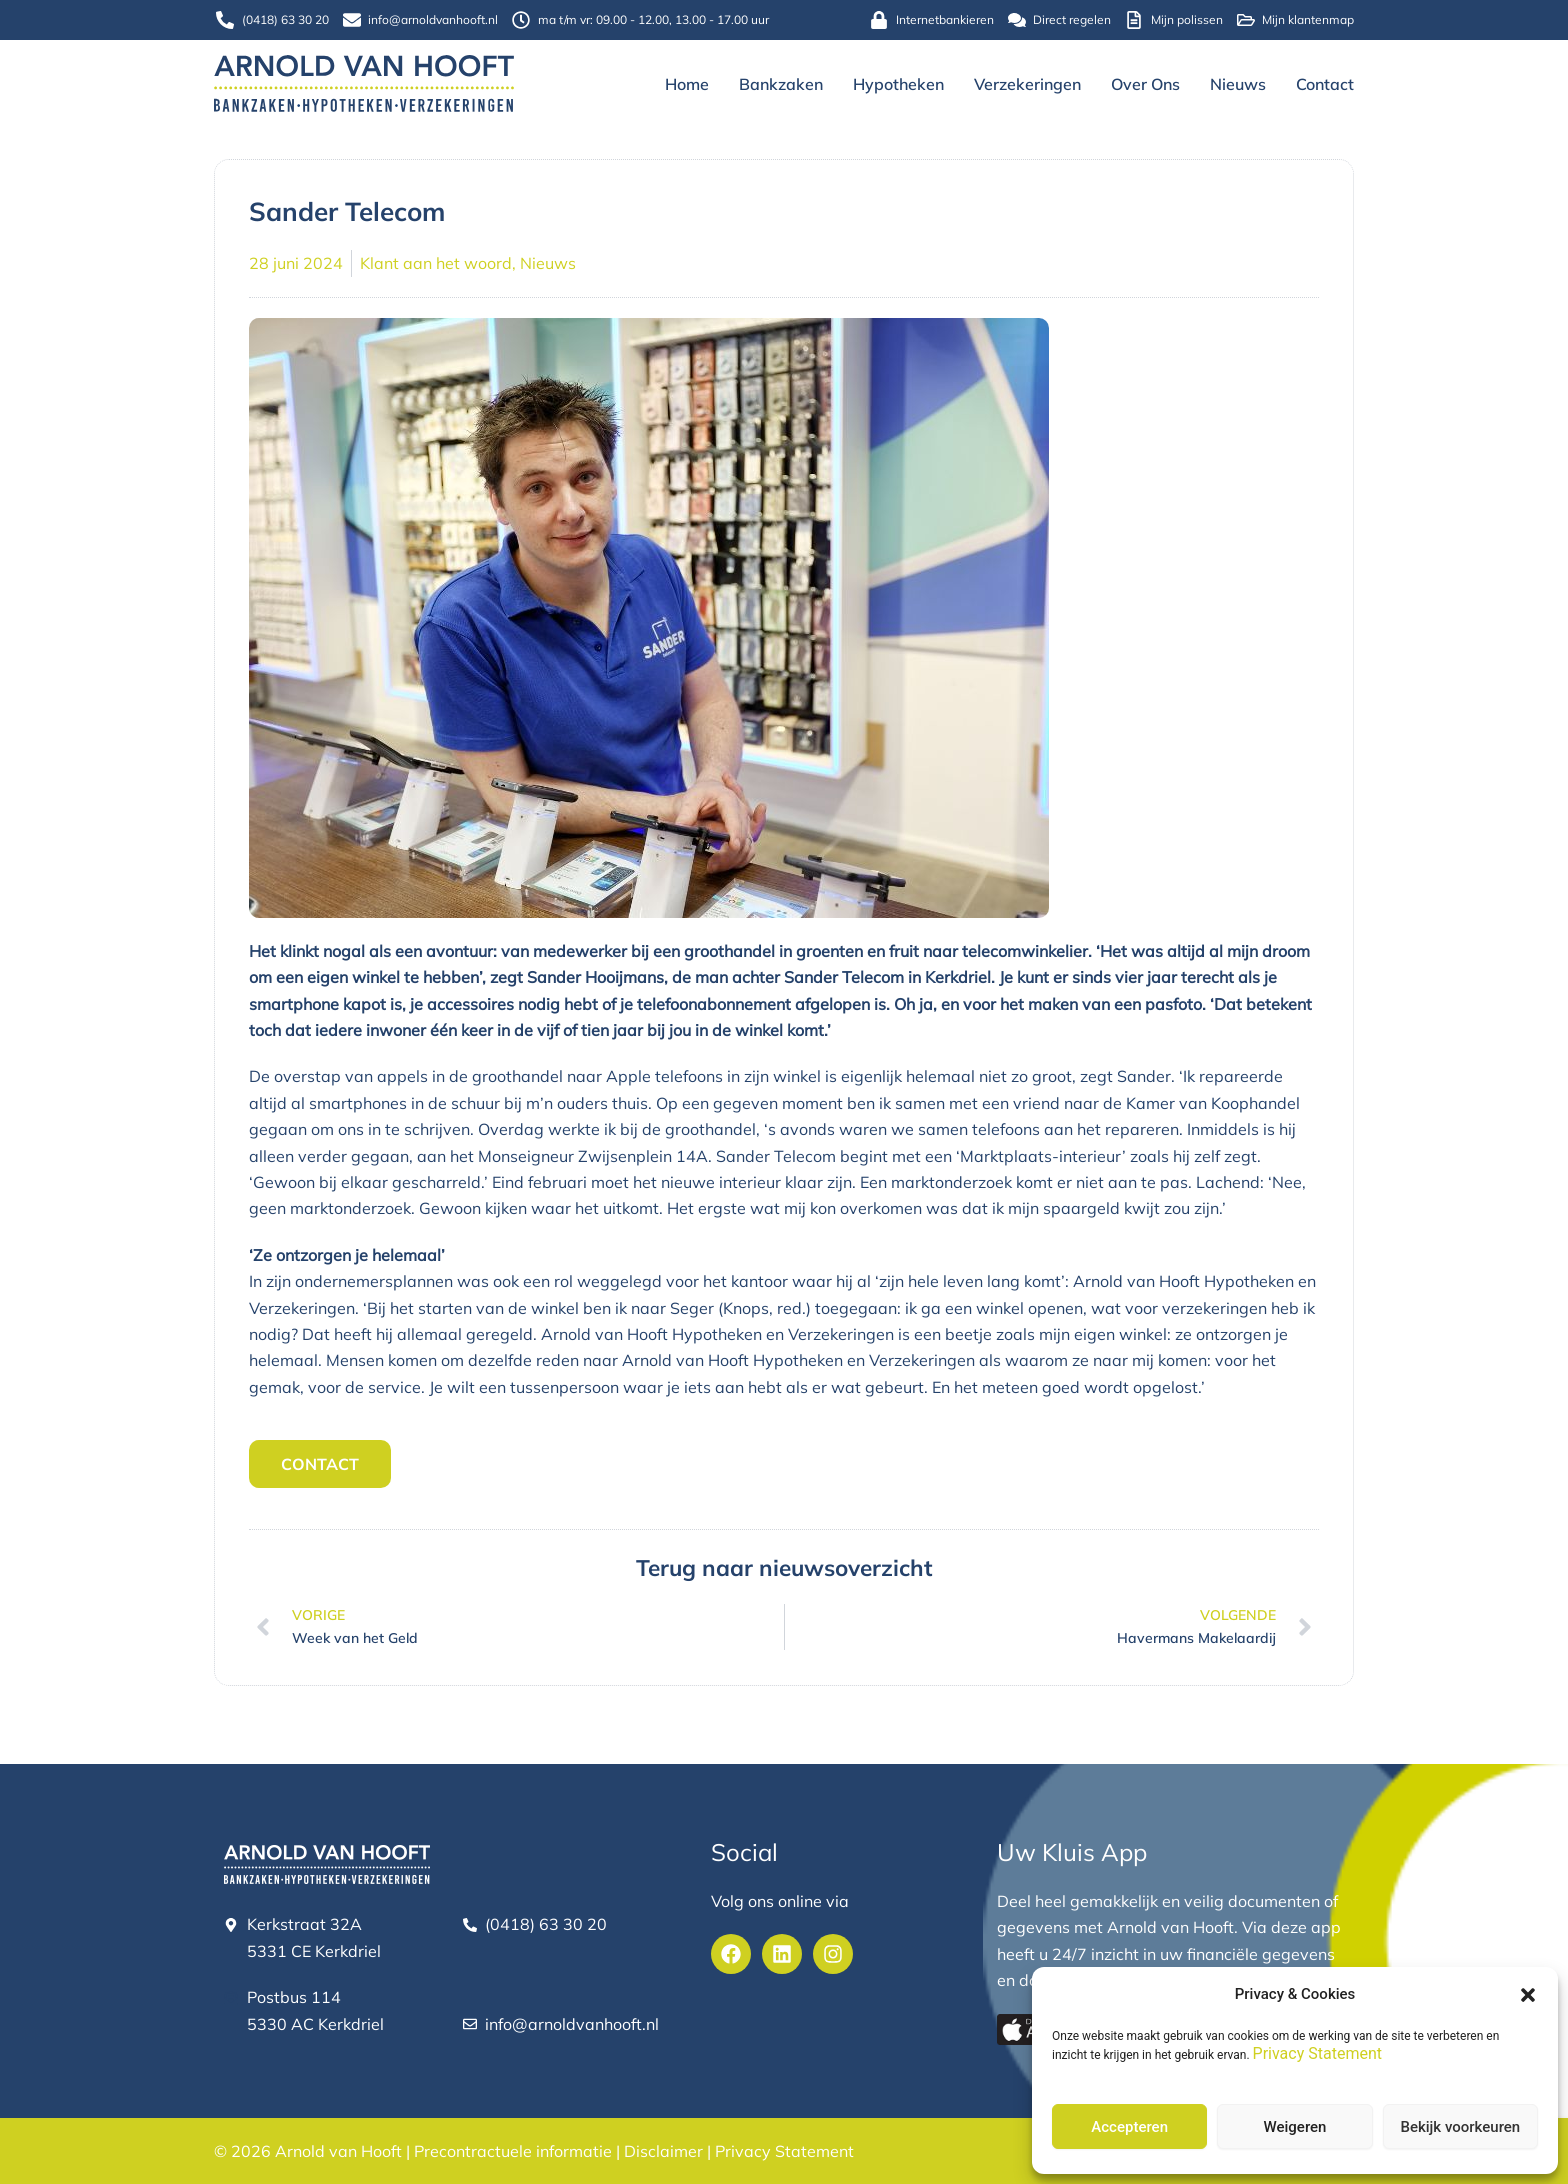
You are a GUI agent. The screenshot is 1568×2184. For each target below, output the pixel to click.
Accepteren (1129, 2127)
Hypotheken (898, 84)
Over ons (1145, 84)
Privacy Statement (1317, 2053)
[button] (1528, 1995)
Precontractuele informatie (513, 2151)
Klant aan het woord (436, 263)
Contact (1325, 84)
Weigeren (1295, 2127)
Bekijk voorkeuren (1460, 2127)
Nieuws (1238, 84)
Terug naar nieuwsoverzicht (784, 1566)
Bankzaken (781, 84)
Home (687, 84)
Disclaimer (663, 2151)
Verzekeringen (1027, 84)
